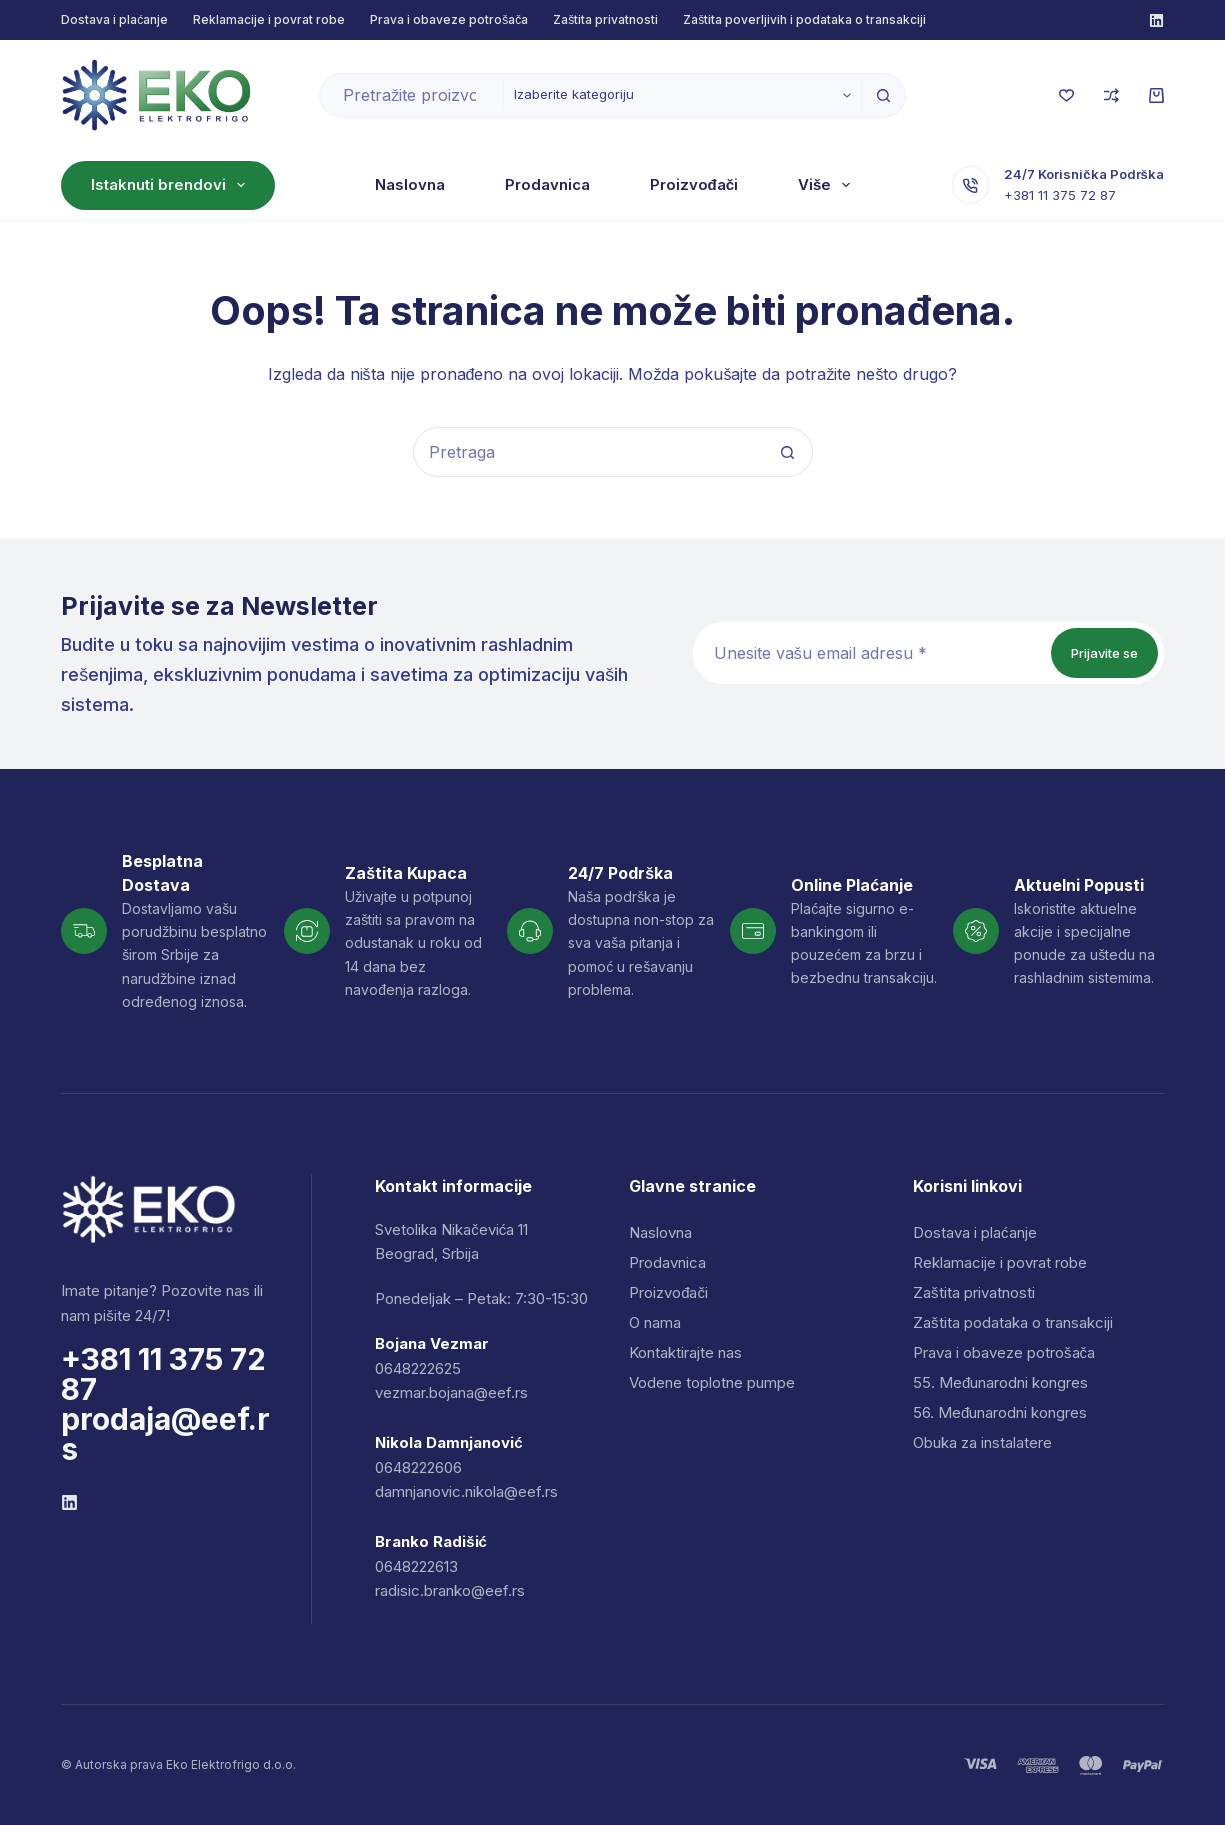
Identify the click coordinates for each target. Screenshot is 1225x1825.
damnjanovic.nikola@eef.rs (466, 1491)
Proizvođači (634, 184)
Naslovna (350, 184)
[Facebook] (1156, 20)
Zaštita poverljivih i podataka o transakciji (804, 19)
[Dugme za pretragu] (883, 95)
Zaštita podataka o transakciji (1013, 1322)
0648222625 (418, 1368)
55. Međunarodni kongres (1000, 1382)
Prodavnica (487, 184)
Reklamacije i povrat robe (269, 19)
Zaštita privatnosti (605, 19)
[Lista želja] (1066, 95)
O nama (768, 184)
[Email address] (870, 653)
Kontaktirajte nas (685, 1352)
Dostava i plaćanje (114, 19)
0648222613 (416, 1566)
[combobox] (411, 95)
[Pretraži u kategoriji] (682, 95)
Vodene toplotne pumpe (712, 1382)
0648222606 (418, 1467)
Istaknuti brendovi (172, 185)
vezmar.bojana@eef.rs (451, 1392)
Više (888, 185)
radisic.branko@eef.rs (450, 1590)
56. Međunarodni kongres (1000, 1412)
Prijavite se (1104, 653)
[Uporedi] (1111, 95)
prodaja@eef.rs (165, 1434)
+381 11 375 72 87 (1068, 206)
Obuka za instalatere (982, 1442)
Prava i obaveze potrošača (449, 19)
